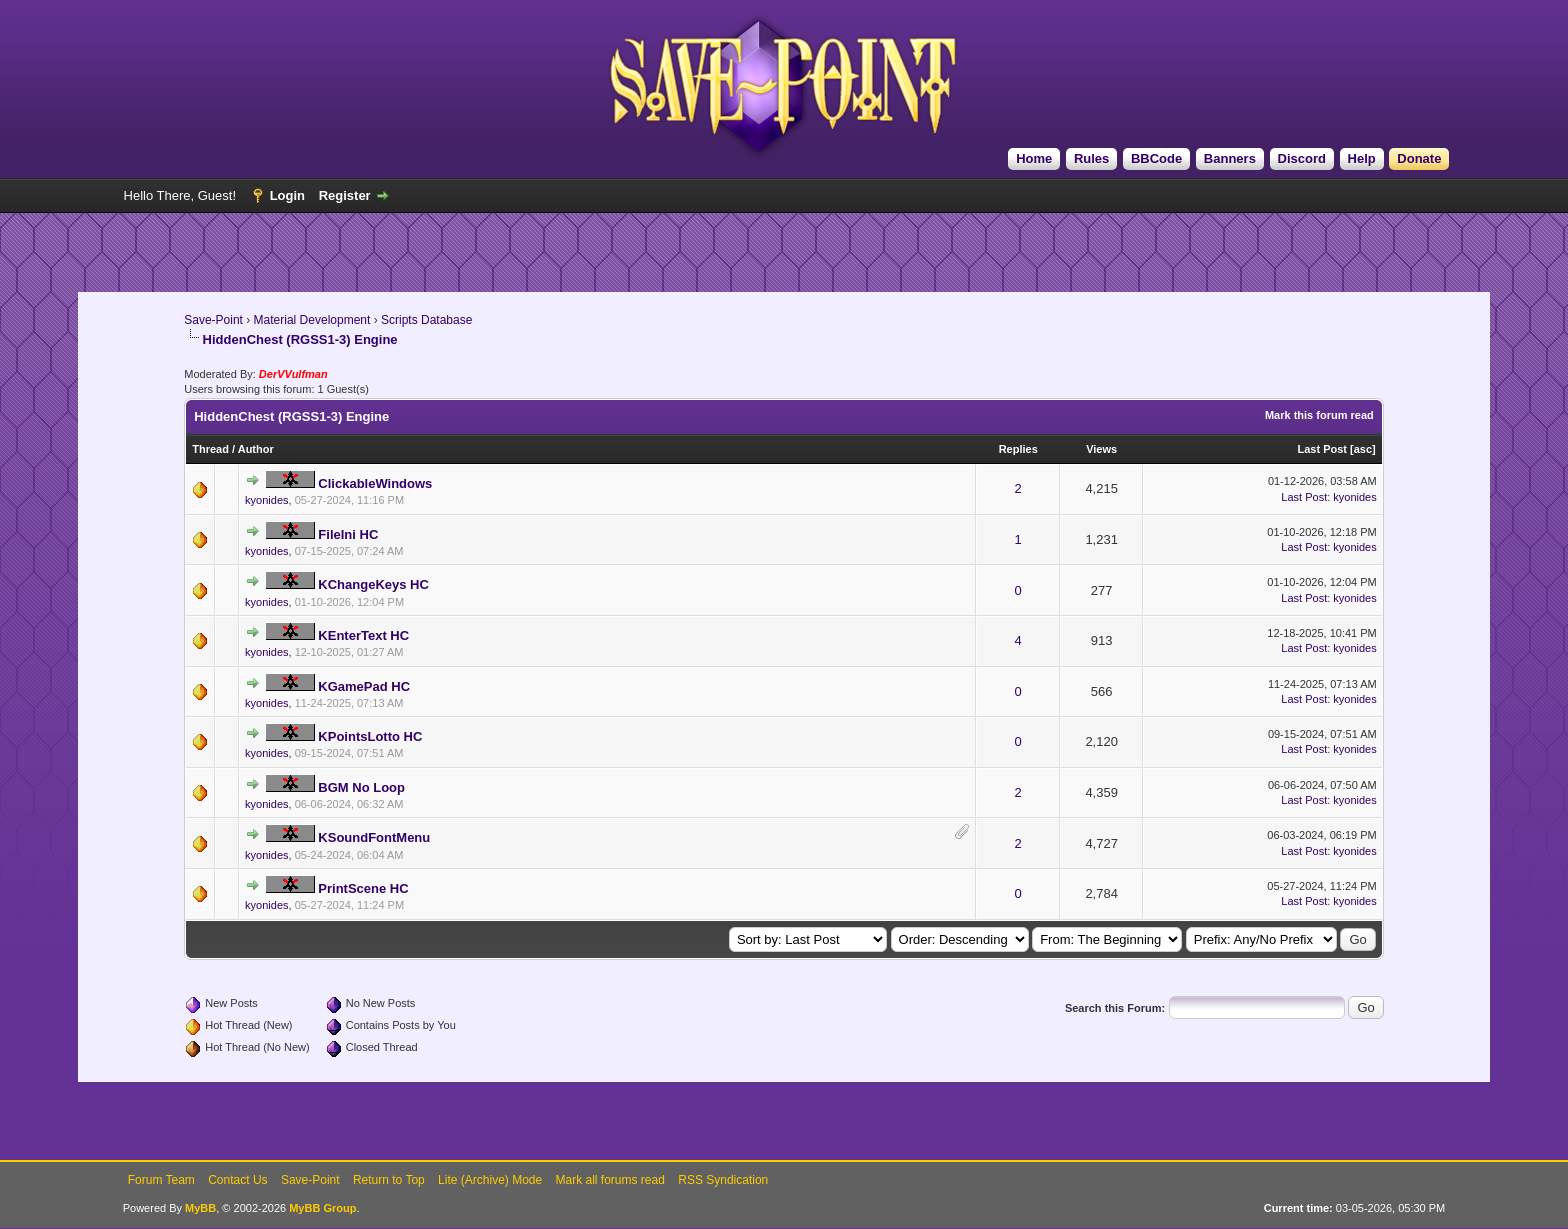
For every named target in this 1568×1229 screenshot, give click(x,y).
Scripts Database (426, 320)
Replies (1018, 449)
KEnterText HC (363, 635)
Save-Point (213, 320)
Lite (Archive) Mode (490, 1180)
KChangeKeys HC (373, 584)
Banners (1230, 158)
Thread (210, 449)
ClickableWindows (375, 483)
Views (1101, 449)
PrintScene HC (363, 888)
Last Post (1322, 449)
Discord (1302, 158)
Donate (1419, 158)
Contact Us (237, 1180)
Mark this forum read (1319, 415)
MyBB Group (322, 1208)
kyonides (266, 500)
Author (256, 449)
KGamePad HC (364, 686)
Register (345, 195)
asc (1363, 449)
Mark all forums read (610, 1180)
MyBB (200, 1208)
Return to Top (389, 1180)
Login (287, 195)
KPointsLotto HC (370, 736)
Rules (1091, 158)
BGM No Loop (361, 787)
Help (1362, 158)
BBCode (1156, 158)
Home (1034, 158)
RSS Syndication (723, 1180)
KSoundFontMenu (374, 837)
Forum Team (161, 1180)
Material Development (312, 320)
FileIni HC (348, 534)
